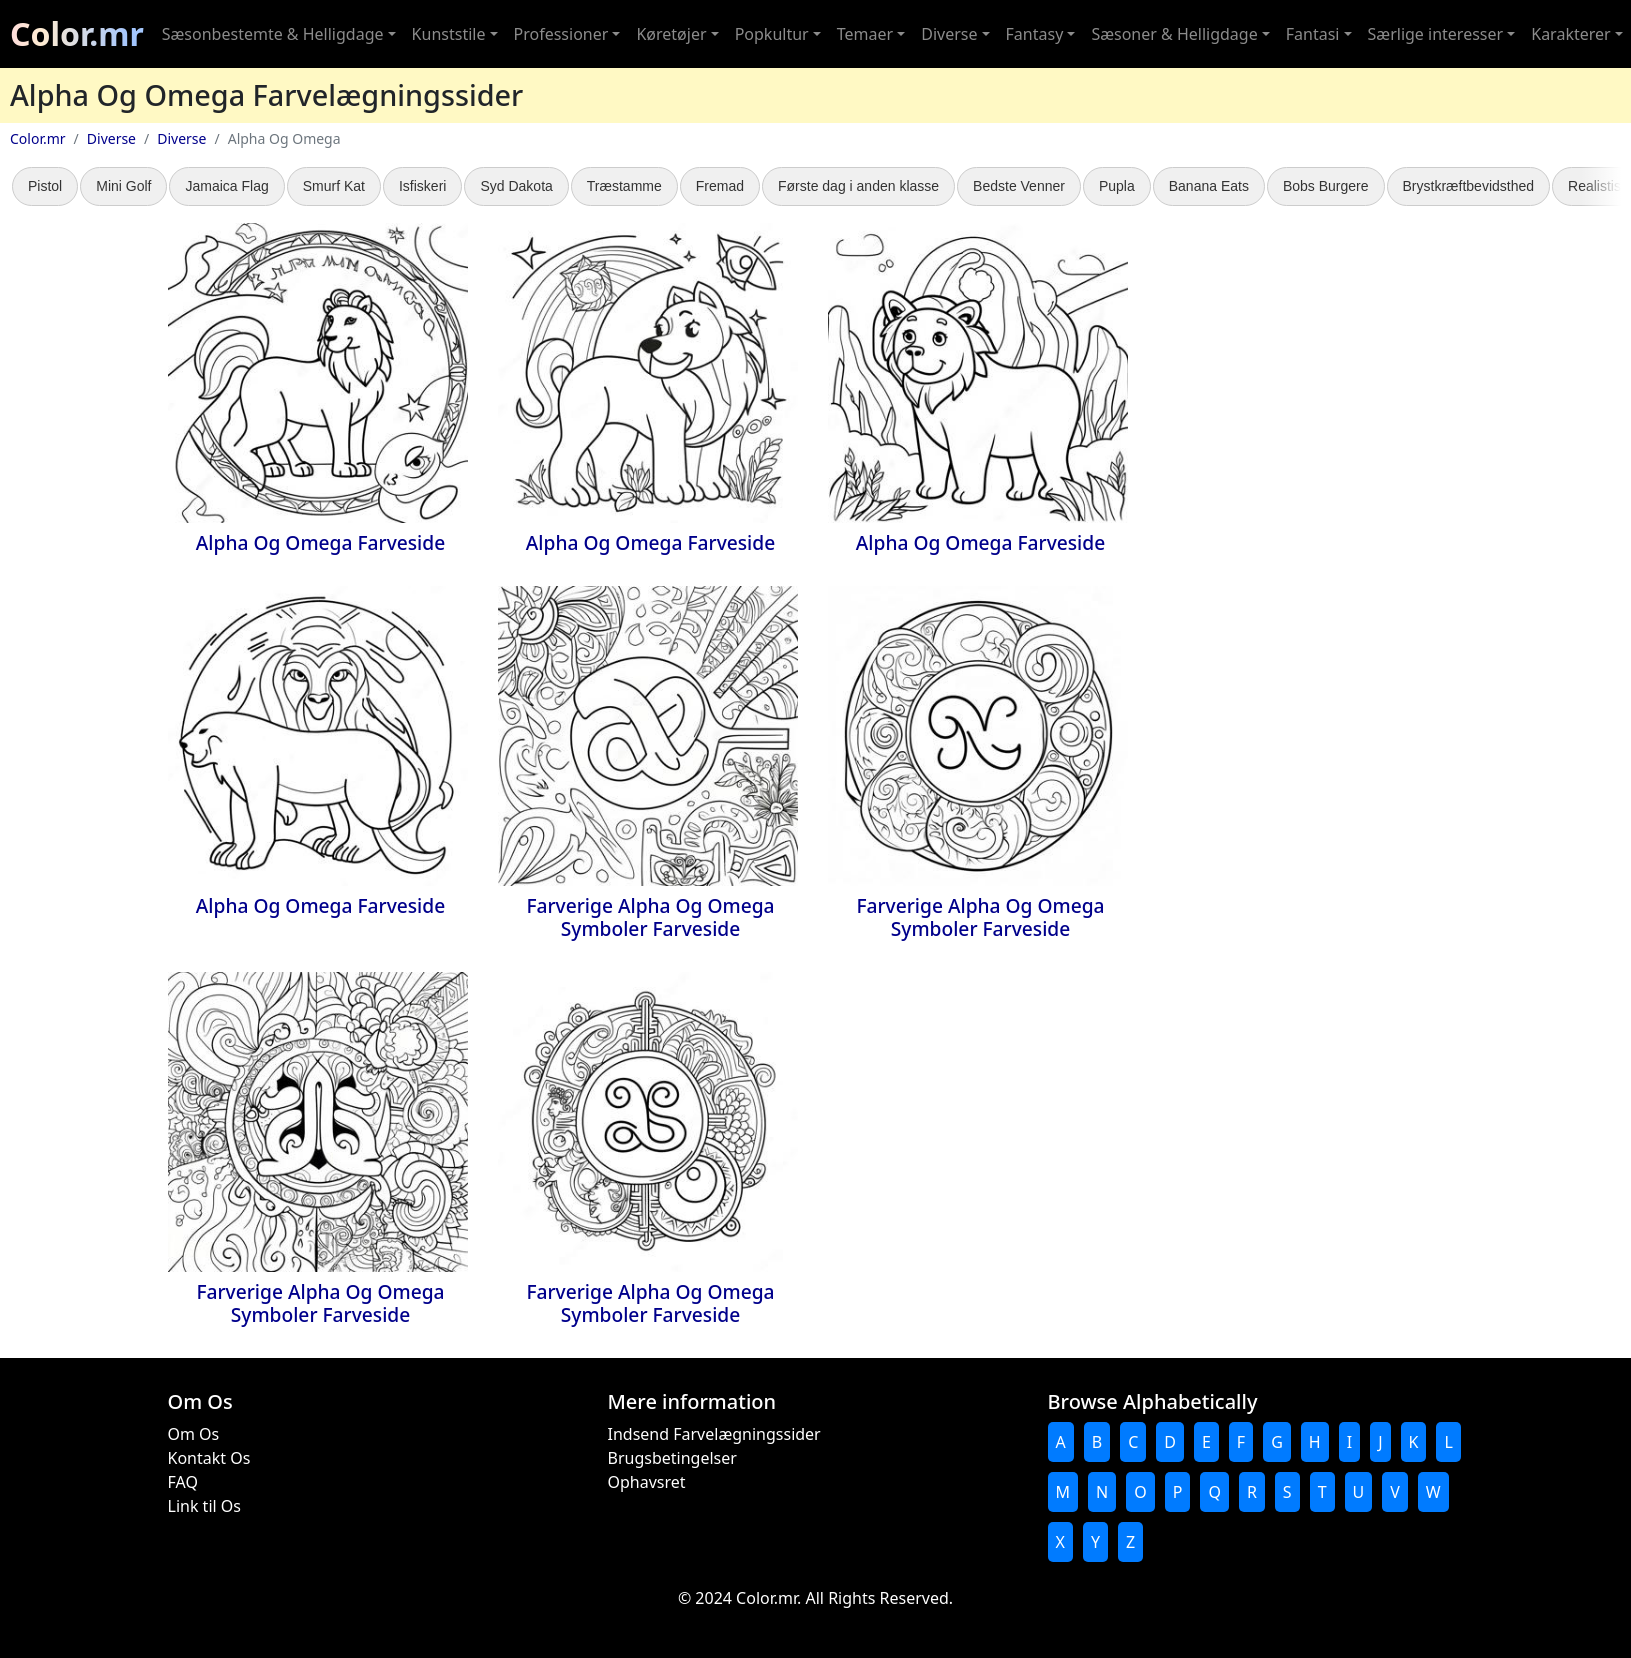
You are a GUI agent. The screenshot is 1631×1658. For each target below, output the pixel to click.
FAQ (183, 1482)
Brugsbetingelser (672, 1458)
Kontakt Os (209, 1458)
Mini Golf (123, 186)
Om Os (194, 1434)
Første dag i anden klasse (858, 186)
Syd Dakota (516, 186)
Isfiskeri (422, 186)
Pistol (45, 186)
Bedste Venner (1019, 186)
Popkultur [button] (772, 34)
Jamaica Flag (226, 186)
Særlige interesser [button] (1436, 34)
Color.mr (77, 33)
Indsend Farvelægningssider (714, 1434)
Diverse (111, 138)
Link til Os (204, 1506)
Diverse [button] (949, 34)
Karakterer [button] (1570, 34)
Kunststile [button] (449, 34)
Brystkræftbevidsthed (1469, 186)
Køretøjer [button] (671, 34)
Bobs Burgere (1326, 186)
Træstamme (624, 186)
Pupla (1117, 186)
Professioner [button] (561, 34)
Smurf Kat (334, 186)
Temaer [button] (865, 34)
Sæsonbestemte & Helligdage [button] (273, 34)
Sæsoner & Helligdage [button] (1174, 34)
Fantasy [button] (1035, 34)
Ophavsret (647, 1482)
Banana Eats (1209, 186)
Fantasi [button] (1313, 34)
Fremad (720, 186)
